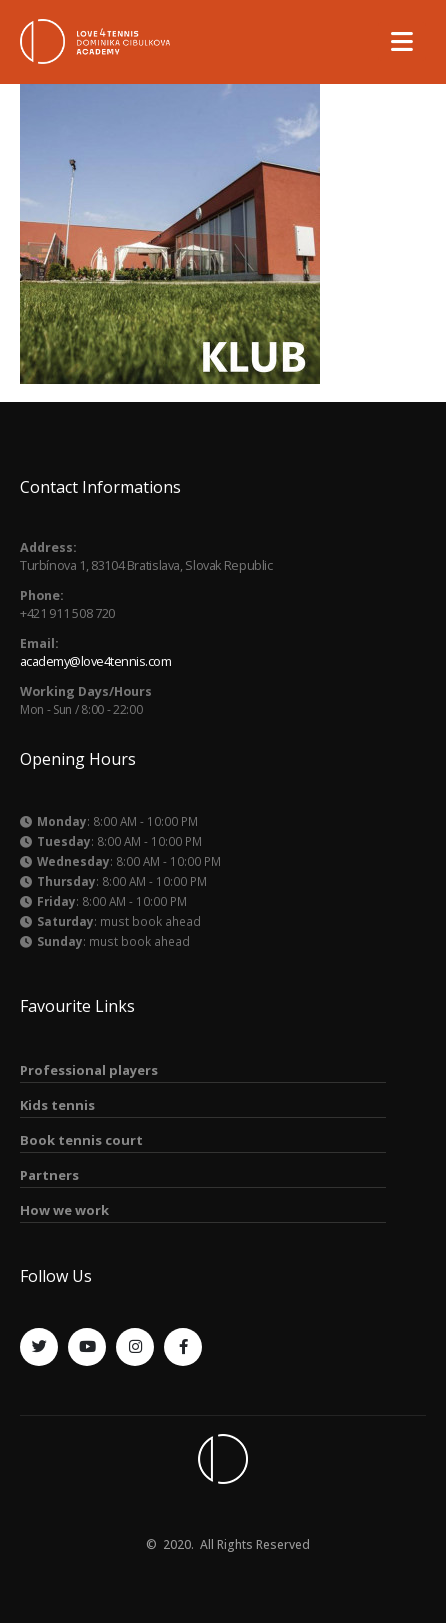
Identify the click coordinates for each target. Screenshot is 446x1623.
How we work (64, 1210)
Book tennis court (81, 1140)
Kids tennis (57, 1105)
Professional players (89, 1070)
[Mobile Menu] (402, 41)
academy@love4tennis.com (95, 661)
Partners (49, 1175)
